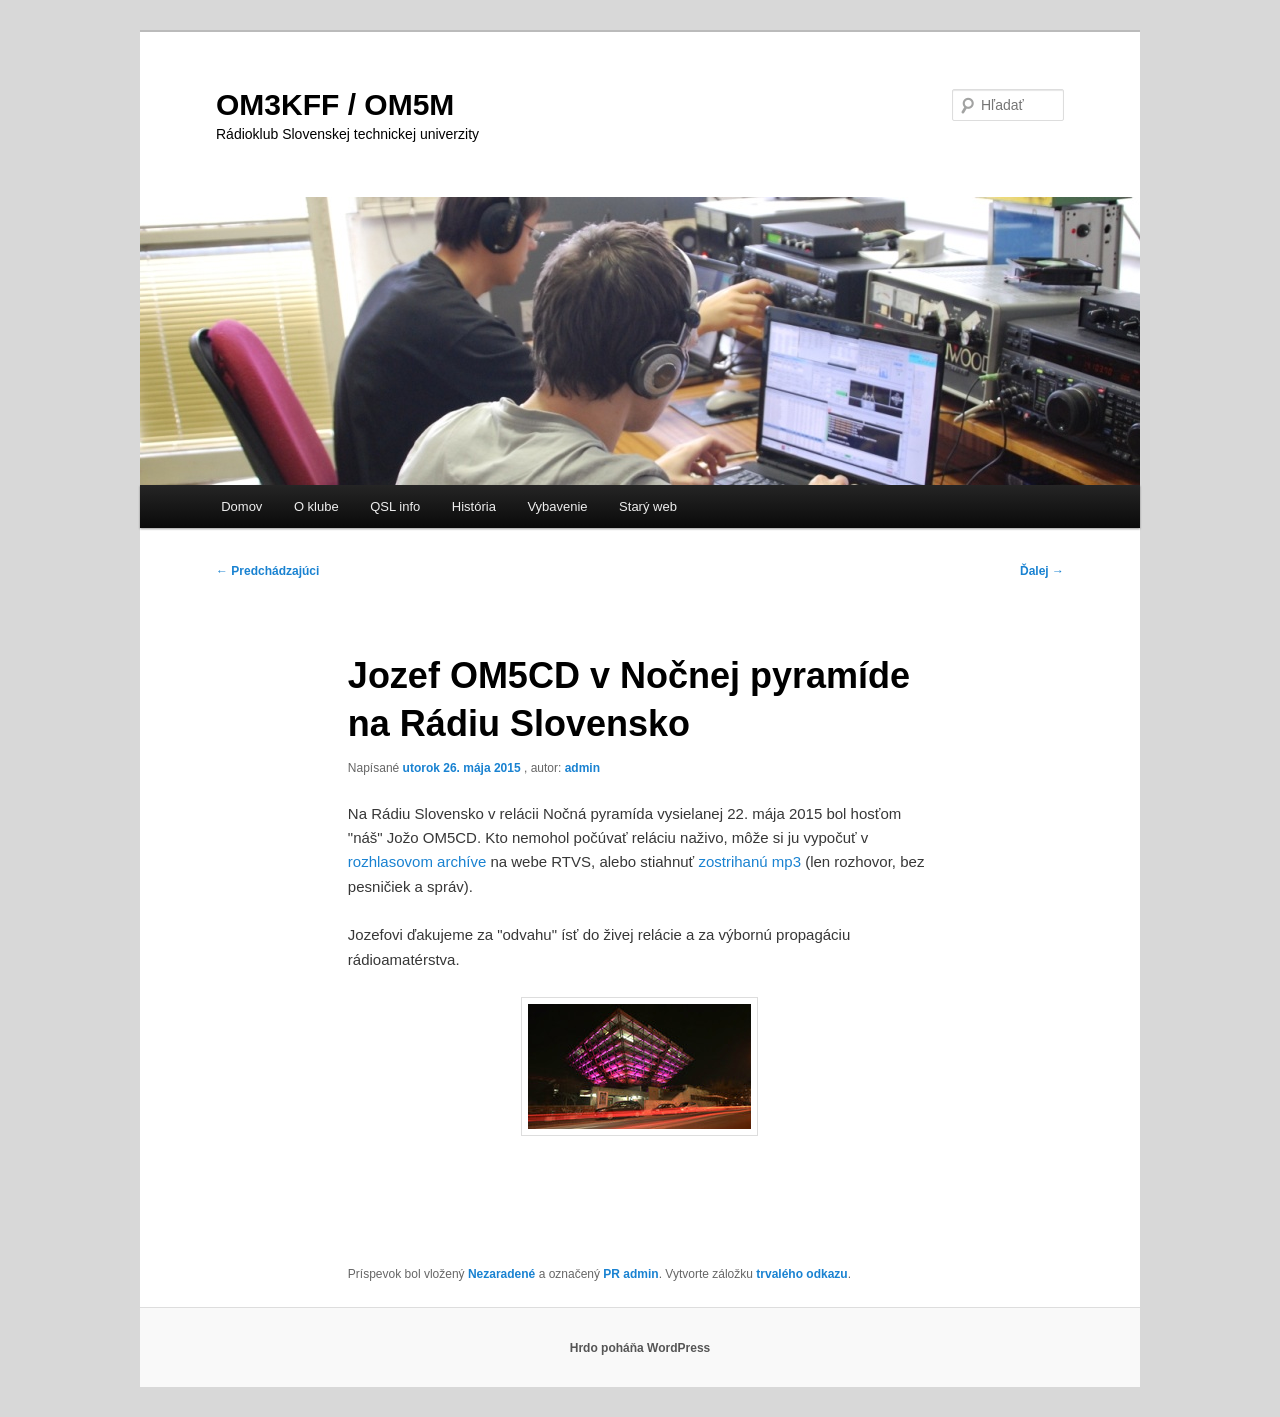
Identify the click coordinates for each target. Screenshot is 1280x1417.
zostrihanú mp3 (749, 861)
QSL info (395, 506)
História (474, 506)
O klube (316, 506)
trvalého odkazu (801, 1274)
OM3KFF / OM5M (335, 104)
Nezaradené (501, 1274)
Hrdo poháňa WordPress (640, 1348)
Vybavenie (557, 506)
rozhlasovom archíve (417, 861)
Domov (241, 506)
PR (611, 1274)
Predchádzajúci (267, 571)
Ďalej (1042, 571)
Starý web (648, 506)
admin (582, 768)
